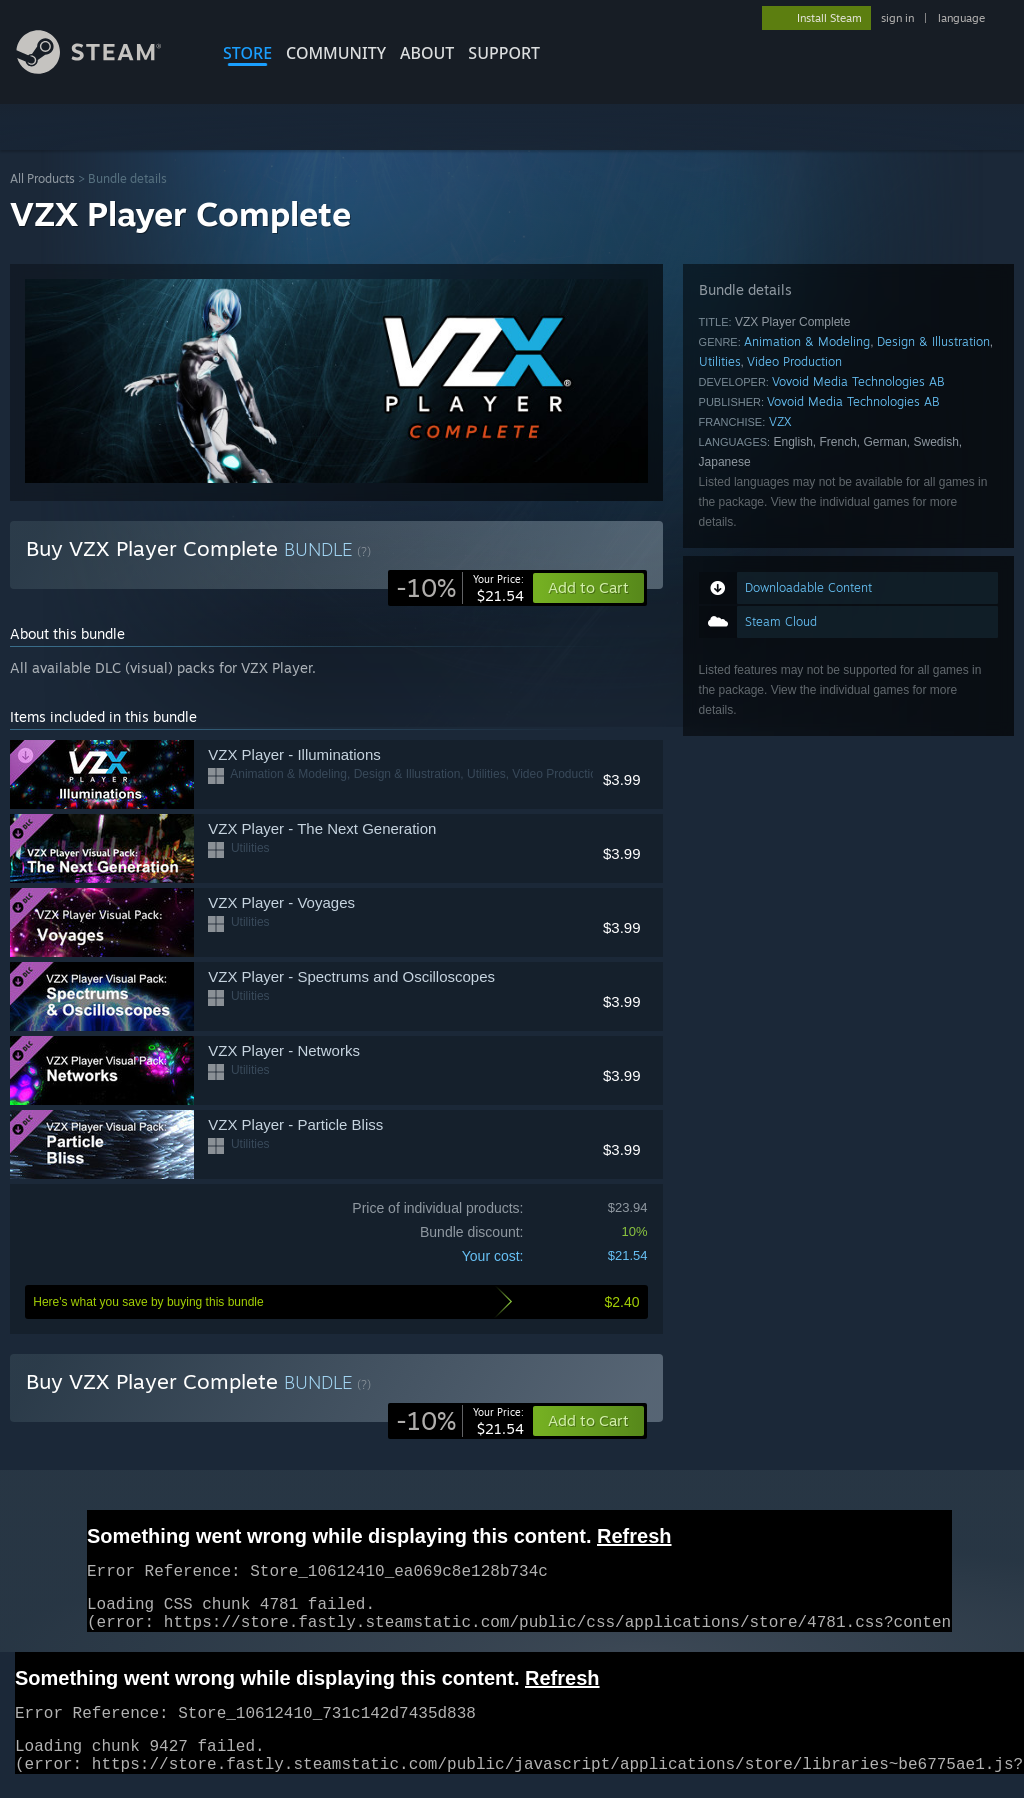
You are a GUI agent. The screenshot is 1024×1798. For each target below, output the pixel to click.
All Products (42, 178)
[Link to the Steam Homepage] (104, 68)
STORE (247, 53)
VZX (780, 421)
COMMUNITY (336, 53)
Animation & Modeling (807, 341)
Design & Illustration (933, 341)
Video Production (794, 361)
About (427, 53)
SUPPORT (504, 53)
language (961, 18)
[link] (460, 588)
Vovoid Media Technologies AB (858, 381)
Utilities (720, 361)
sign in (897, 18)
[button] (588, 1421)
